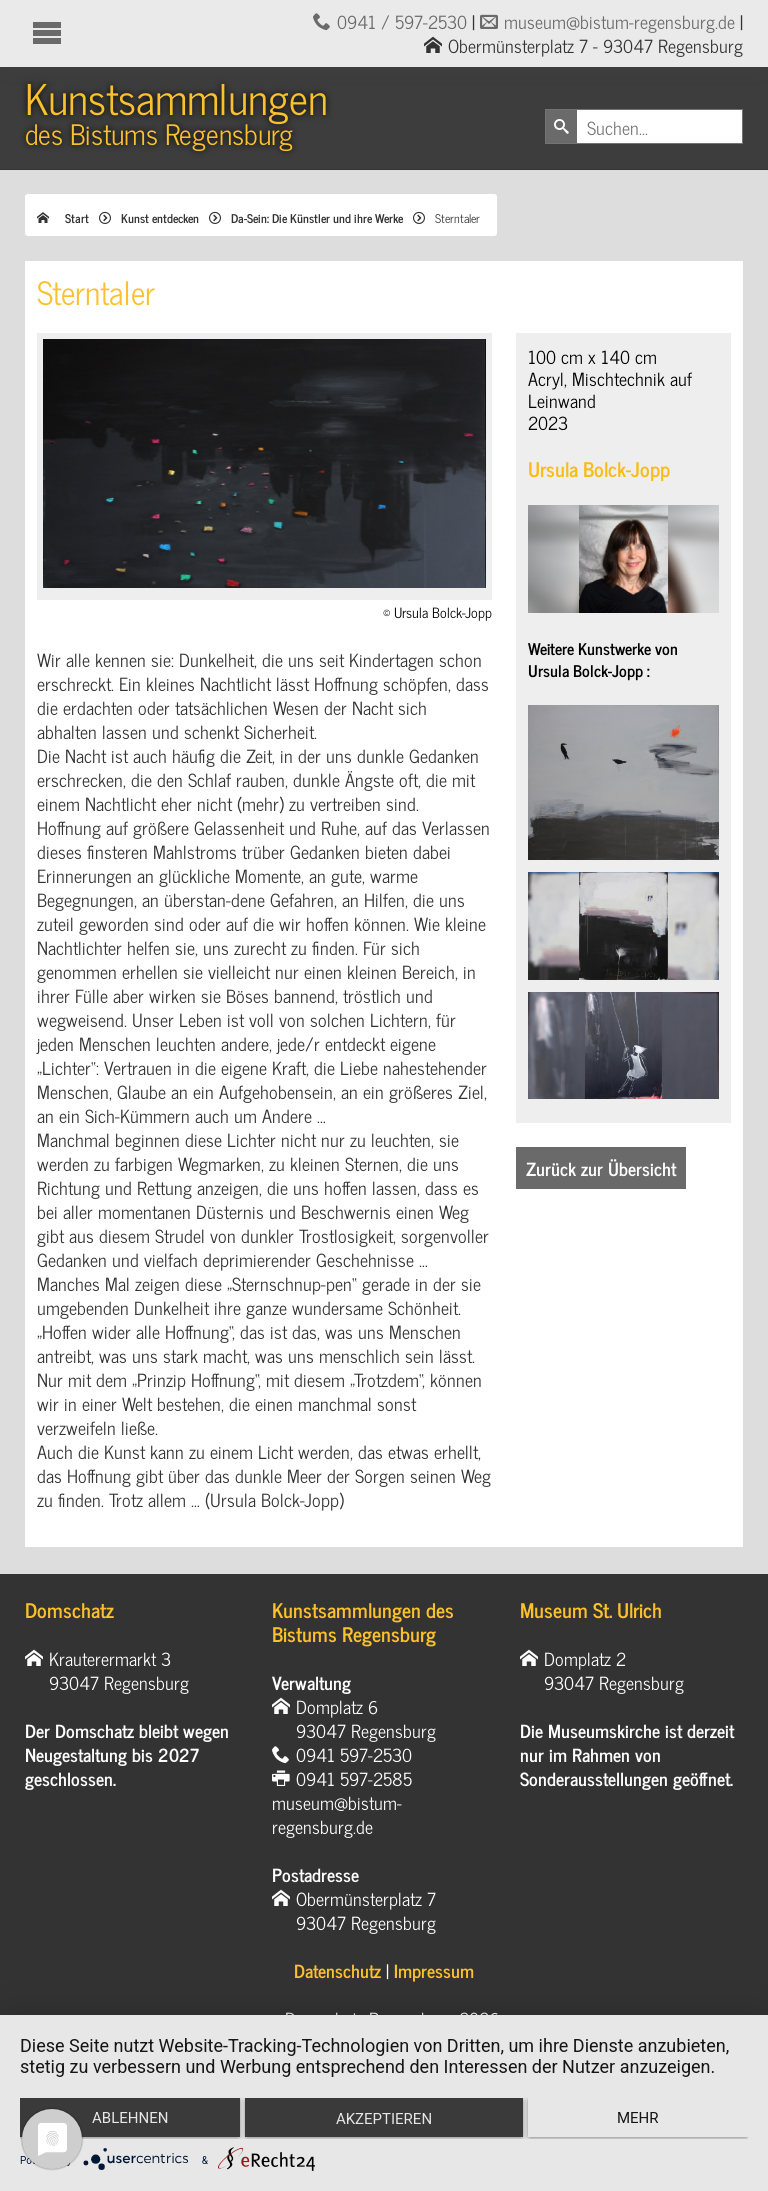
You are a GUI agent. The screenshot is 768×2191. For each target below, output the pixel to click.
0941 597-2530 (354, 1754)
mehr (640, 2119)
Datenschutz (337, 1970)
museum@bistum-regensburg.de (619, 21)
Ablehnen (128, 2119)
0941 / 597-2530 (402, 21)
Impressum (434, 1970)
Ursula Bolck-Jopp (599, 468)
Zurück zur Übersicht (601, 1168)
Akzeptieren (384, 2121)
